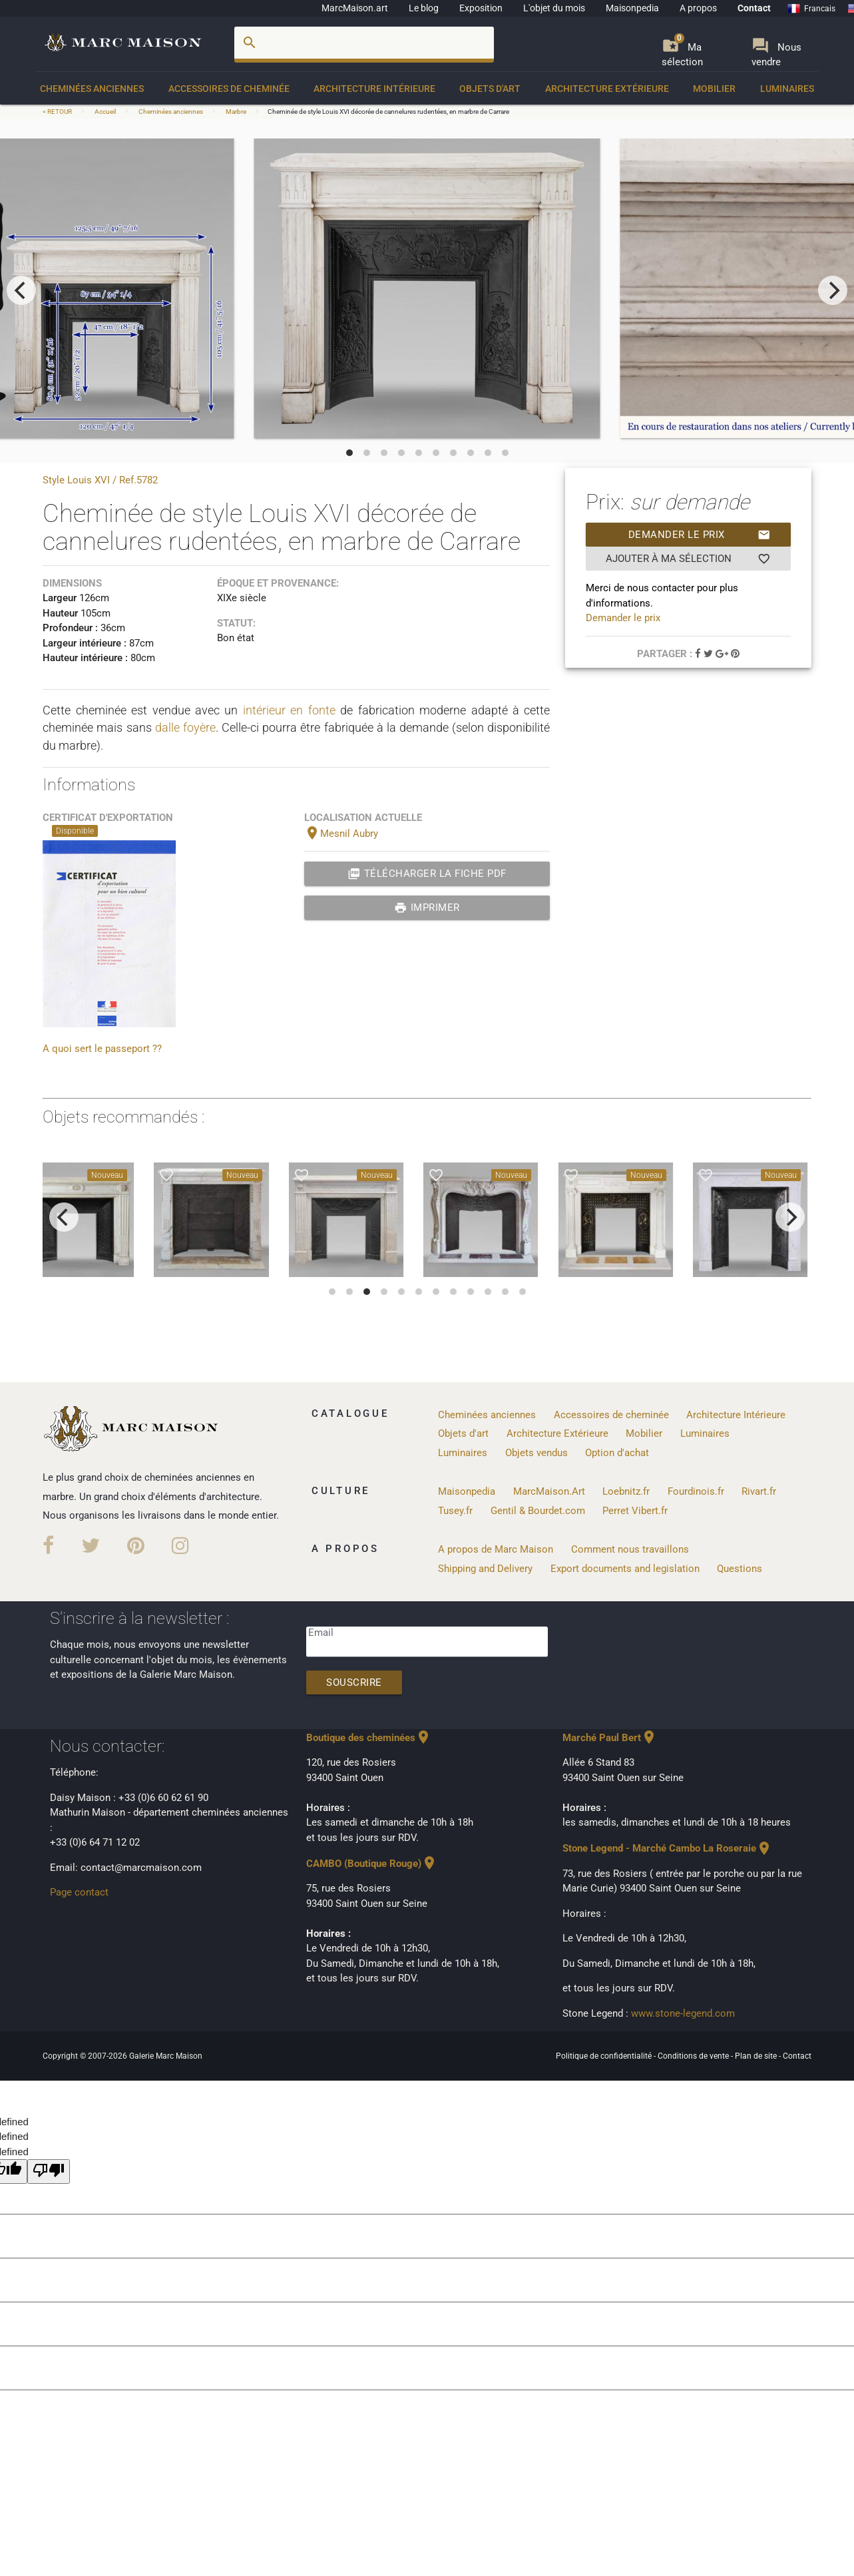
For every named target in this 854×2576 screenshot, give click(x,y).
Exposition (481, 8)
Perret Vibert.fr (635, 1511)
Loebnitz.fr (626, 1491)
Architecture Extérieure (607, 88)
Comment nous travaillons (630, 1549)
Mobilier (714, 88)
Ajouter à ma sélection (688, 559)
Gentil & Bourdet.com (538, 1511)
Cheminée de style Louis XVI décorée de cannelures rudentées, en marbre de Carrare (388, 111)
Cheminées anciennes (92, 88)
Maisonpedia (632, 8)
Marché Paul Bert (609, 1738)
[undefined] (48, 2171)
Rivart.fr (759, 1491)
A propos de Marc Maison (495, 1549)
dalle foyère (185, 727)
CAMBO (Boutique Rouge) (371, 1864)
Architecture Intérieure (374, 88)
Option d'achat (617, 1453)
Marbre (236, 111)
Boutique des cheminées (368, 1738)
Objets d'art (490, 88)
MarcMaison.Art (549, 1491)
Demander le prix (699, 535)
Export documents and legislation (625, 1569)
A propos (698, 8)
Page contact (79, 1892)
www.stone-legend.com (683, 2013)
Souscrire (354, 1682)
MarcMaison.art (354, 8)
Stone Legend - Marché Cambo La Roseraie (667, 1848)
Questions (739, 1569)
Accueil (105, 111)
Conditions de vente (694, 2056)
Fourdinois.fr (696, 1491)
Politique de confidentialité (605, 2056)
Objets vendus (536, 1453)
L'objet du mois (554, 8)
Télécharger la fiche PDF (427, 874)
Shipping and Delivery (485, 1569)
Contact (754, 8)
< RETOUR (58, 111)
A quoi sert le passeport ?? (102, 1049)
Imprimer (427, 907)
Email (320, 1633)
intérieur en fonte (289, 710)
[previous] (21, 290)
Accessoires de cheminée (229, 88)
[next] (832, 290)
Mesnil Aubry (341, 834)
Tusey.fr (455, 1511)
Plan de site (757, 2056)
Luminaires (787, 88)
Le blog (424, 8)
